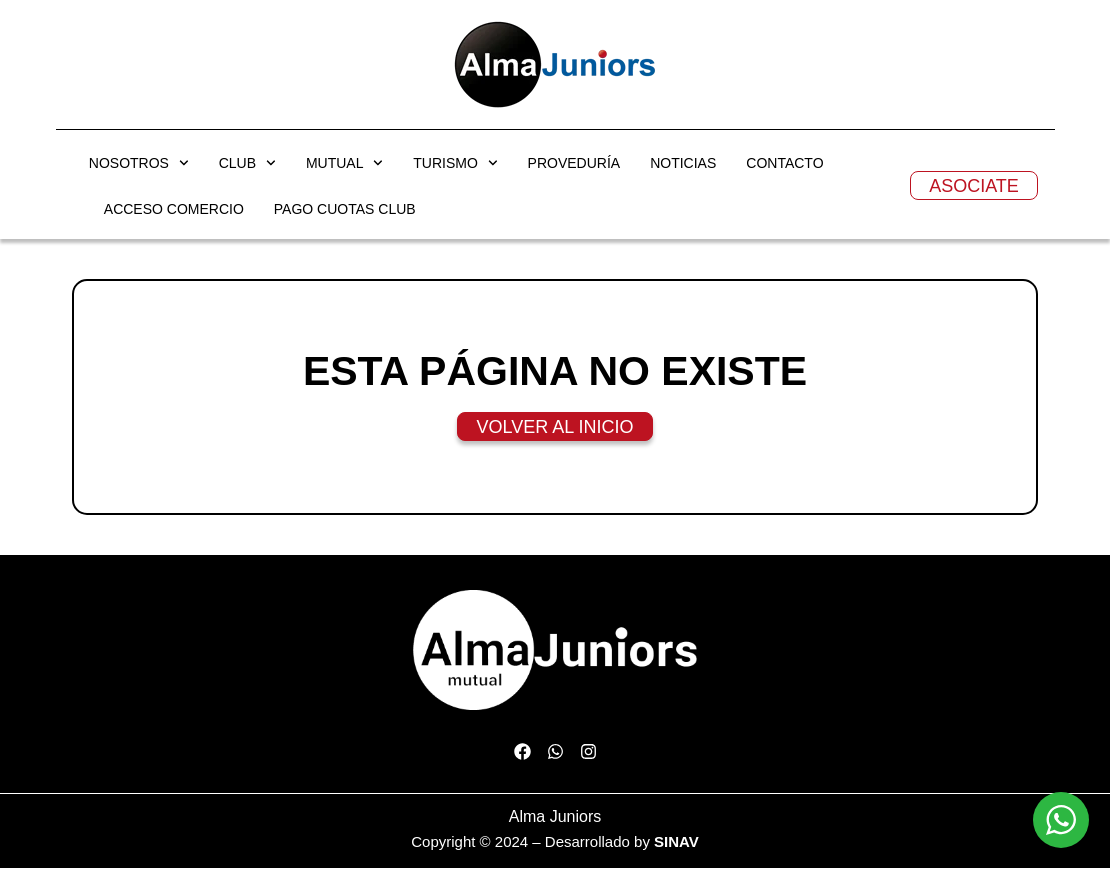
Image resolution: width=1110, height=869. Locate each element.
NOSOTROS (139, 164)
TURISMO (455, 164)
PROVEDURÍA (574, 164)
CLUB (247, 164)
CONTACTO (784, 164)
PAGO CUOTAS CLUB (345, 210)
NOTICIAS (683, 164)
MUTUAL (344, 164)
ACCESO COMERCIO (174, 210)
